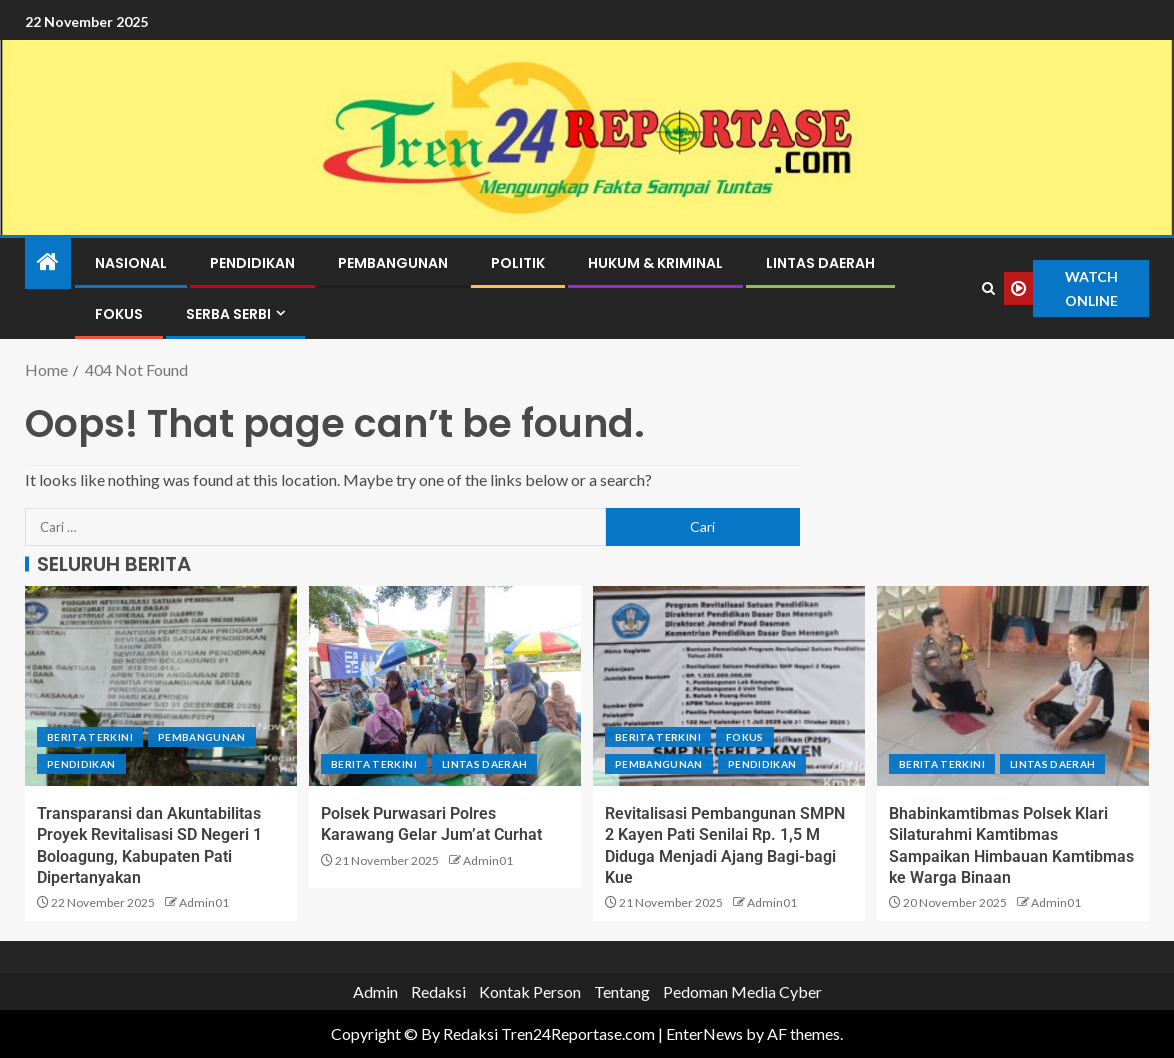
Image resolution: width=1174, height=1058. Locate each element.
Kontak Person (530, 991)
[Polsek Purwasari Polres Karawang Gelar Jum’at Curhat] (445, 686)
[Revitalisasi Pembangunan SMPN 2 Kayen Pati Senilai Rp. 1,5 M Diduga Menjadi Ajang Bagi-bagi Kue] (729, 686)
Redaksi (438, 991)
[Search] (988, 289)
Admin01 (204, 902)
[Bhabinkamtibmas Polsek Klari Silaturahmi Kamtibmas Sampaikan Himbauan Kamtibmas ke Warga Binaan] (1013, 686)
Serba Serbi (228, 314)
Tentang (622, 991)
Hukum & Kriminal (655, 263)
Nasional (131, 263)
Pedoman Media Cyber (742, 991)
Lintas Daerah (820, 263)
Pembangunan (393, 263)
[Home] (48, 262)
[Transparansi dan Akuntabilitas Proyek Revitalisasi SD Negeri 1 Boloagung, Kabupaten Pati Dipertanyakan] (161, 686)
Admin (375, 991)
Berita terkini (90, 737)
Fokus (119, 314)
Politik (518, 263)
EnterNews (704, 1033)
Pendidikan (252, 263)
